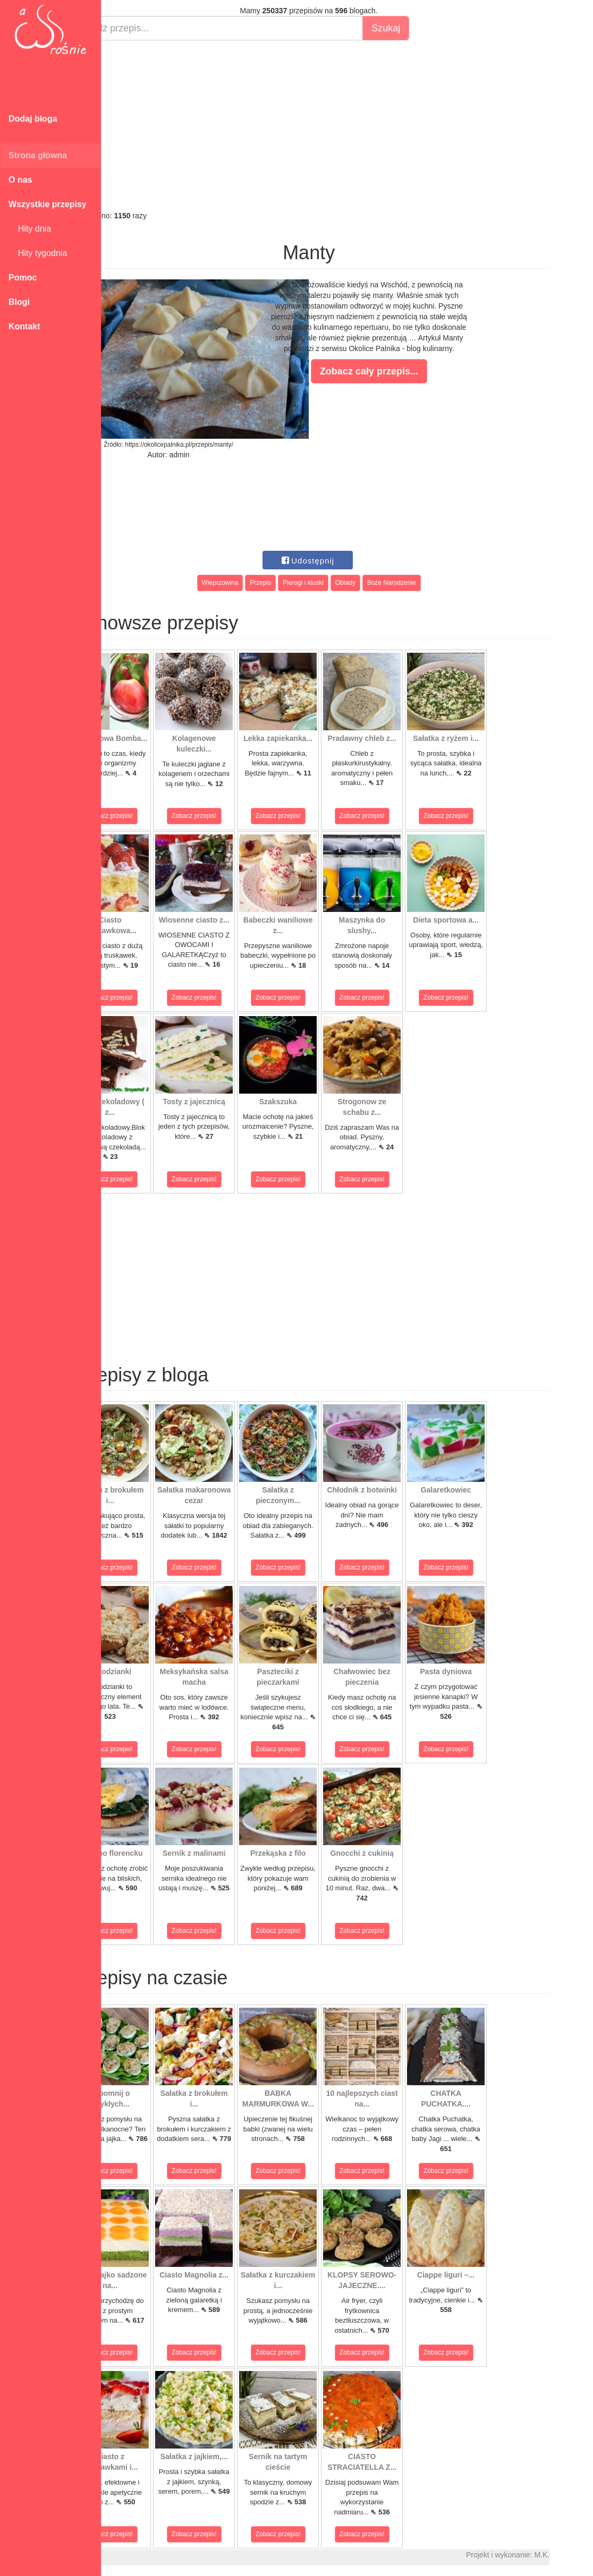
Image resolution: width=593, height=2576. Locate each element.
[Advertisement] (347, 125)
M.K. (580, 2555)
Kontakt (24, 326)
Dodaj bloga (33, 118)
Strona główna (38, 155)
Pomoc (23, 277)
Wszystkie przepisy (48, 204)
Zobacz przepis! (148, 816)
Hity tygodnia (38, 253)
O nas (20, 179)
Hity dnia (30, 228)
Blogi (19, 301)
